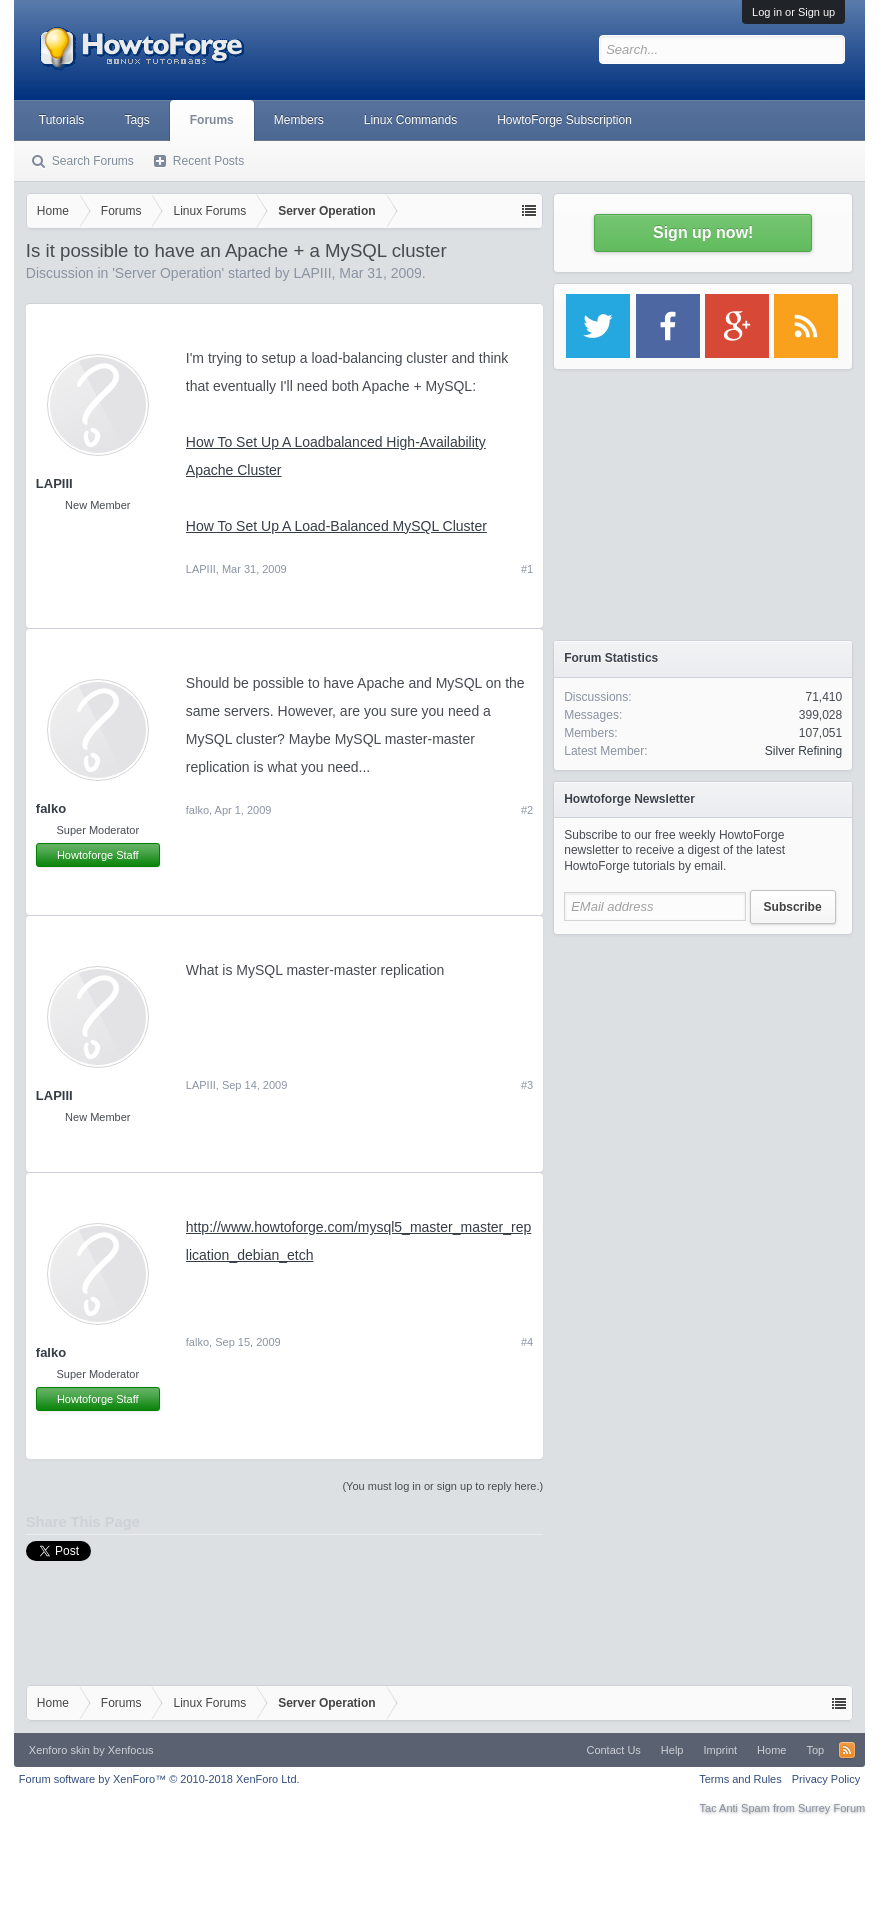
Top (815, 1750)
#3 (527, 1085)
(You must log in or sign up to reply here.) (442, 1486)
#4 (527, 1342)
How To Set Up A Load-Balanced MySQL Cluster (336, 526)
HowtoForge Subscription (564, 120)
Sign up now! (703, 232)
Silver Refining (803, 751)
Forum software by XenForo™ (159, 1779)
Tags (136, 120)
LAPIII (312, 273)
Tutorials (62, 120)
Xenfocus (131, 1750)
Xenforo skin (59, 1750)
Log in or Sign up (793, 12)
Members (299, 120)
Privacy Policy (826, 1779)
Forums (212, 120)
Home (771, 1750)
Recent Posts (208, 161)
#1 (527, 569)
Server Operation (168, 273)
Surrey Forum (831, 1808)
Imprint (720, 1750)
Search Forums (93, 161)
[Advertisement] (703, 1070)
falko (51, 808)
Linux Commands (410, 120)
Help (672, 1750)
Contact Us (613, 1750)
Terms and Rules (740, 1779)
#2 (527, 810)
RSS (847, 1750)
